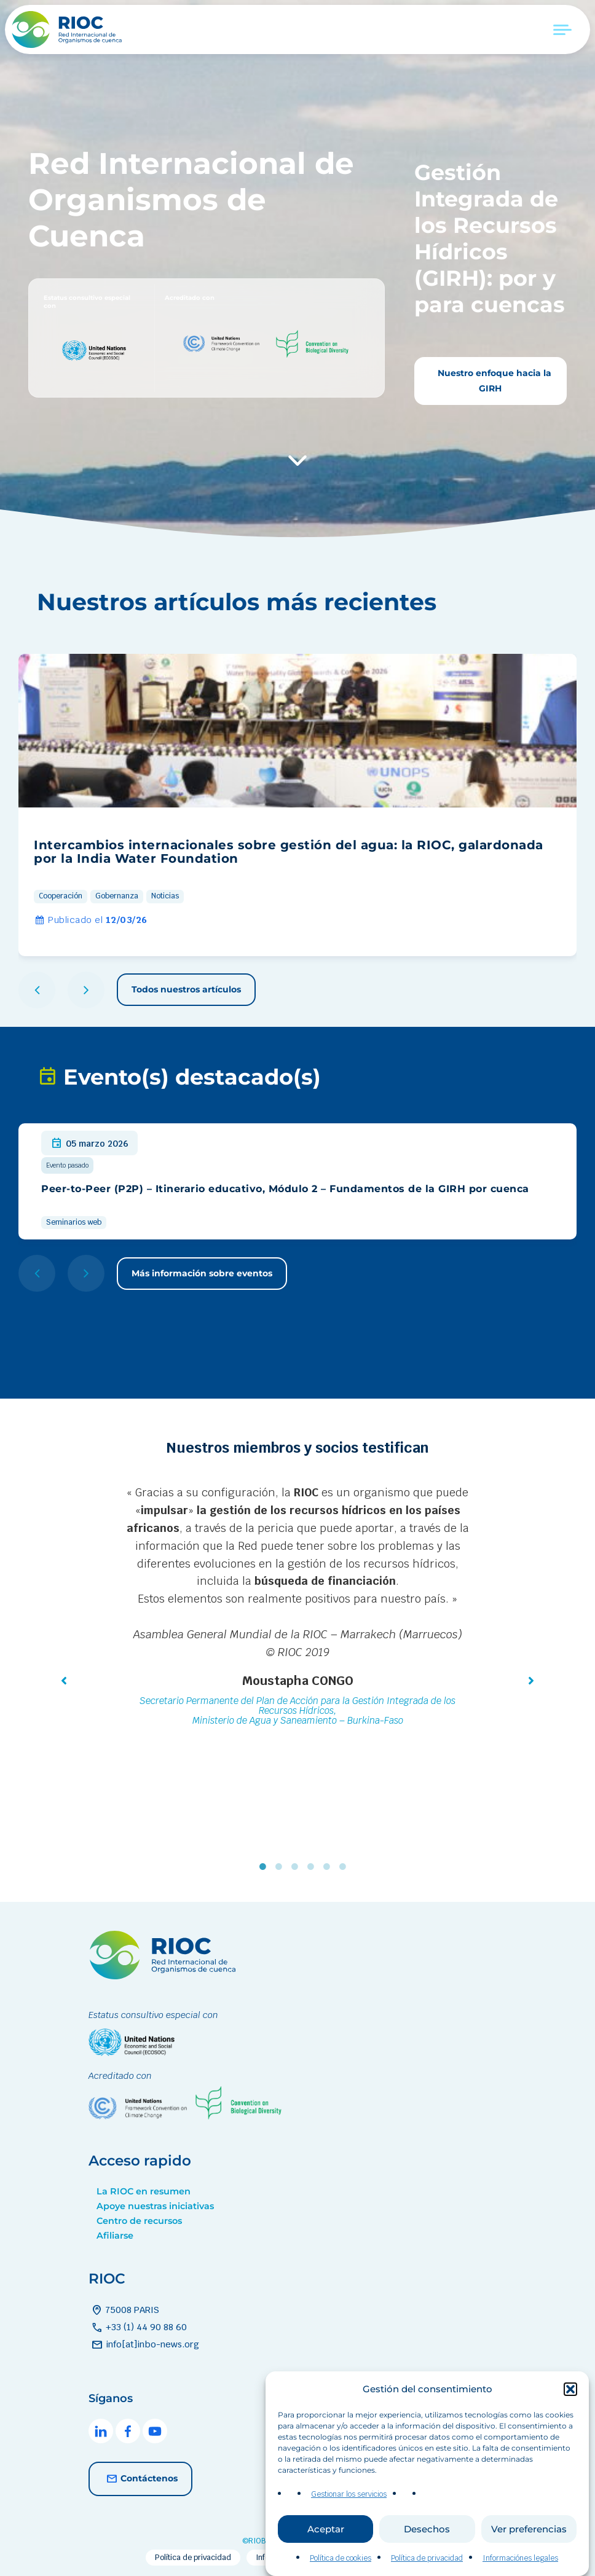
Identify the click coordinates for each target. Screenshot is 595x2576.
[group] (297, 805)
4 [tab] (313, 1867)
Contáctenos (140, 2479)
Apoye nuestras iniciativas (155, 2206)
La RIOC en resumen (144, 2191)
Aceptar (325, 2560)
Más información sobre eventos (202, 1273)
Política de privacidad (193, 2557)
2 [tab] (281, 1867)
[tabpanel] (297, 1608)
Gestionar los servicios (349, 2526)
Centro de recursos (139, 2220)
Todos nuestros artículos (186, 989)
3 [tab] (297, 1867)
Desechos (427, 2560)
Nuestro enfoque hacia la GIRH (493, 380)
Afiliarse (115, 2235)
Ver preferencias (529, 2560)
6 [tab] (345, 1867)
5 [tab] (329, 1867)
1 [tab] (265, 1867)
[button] (570, 2420)
